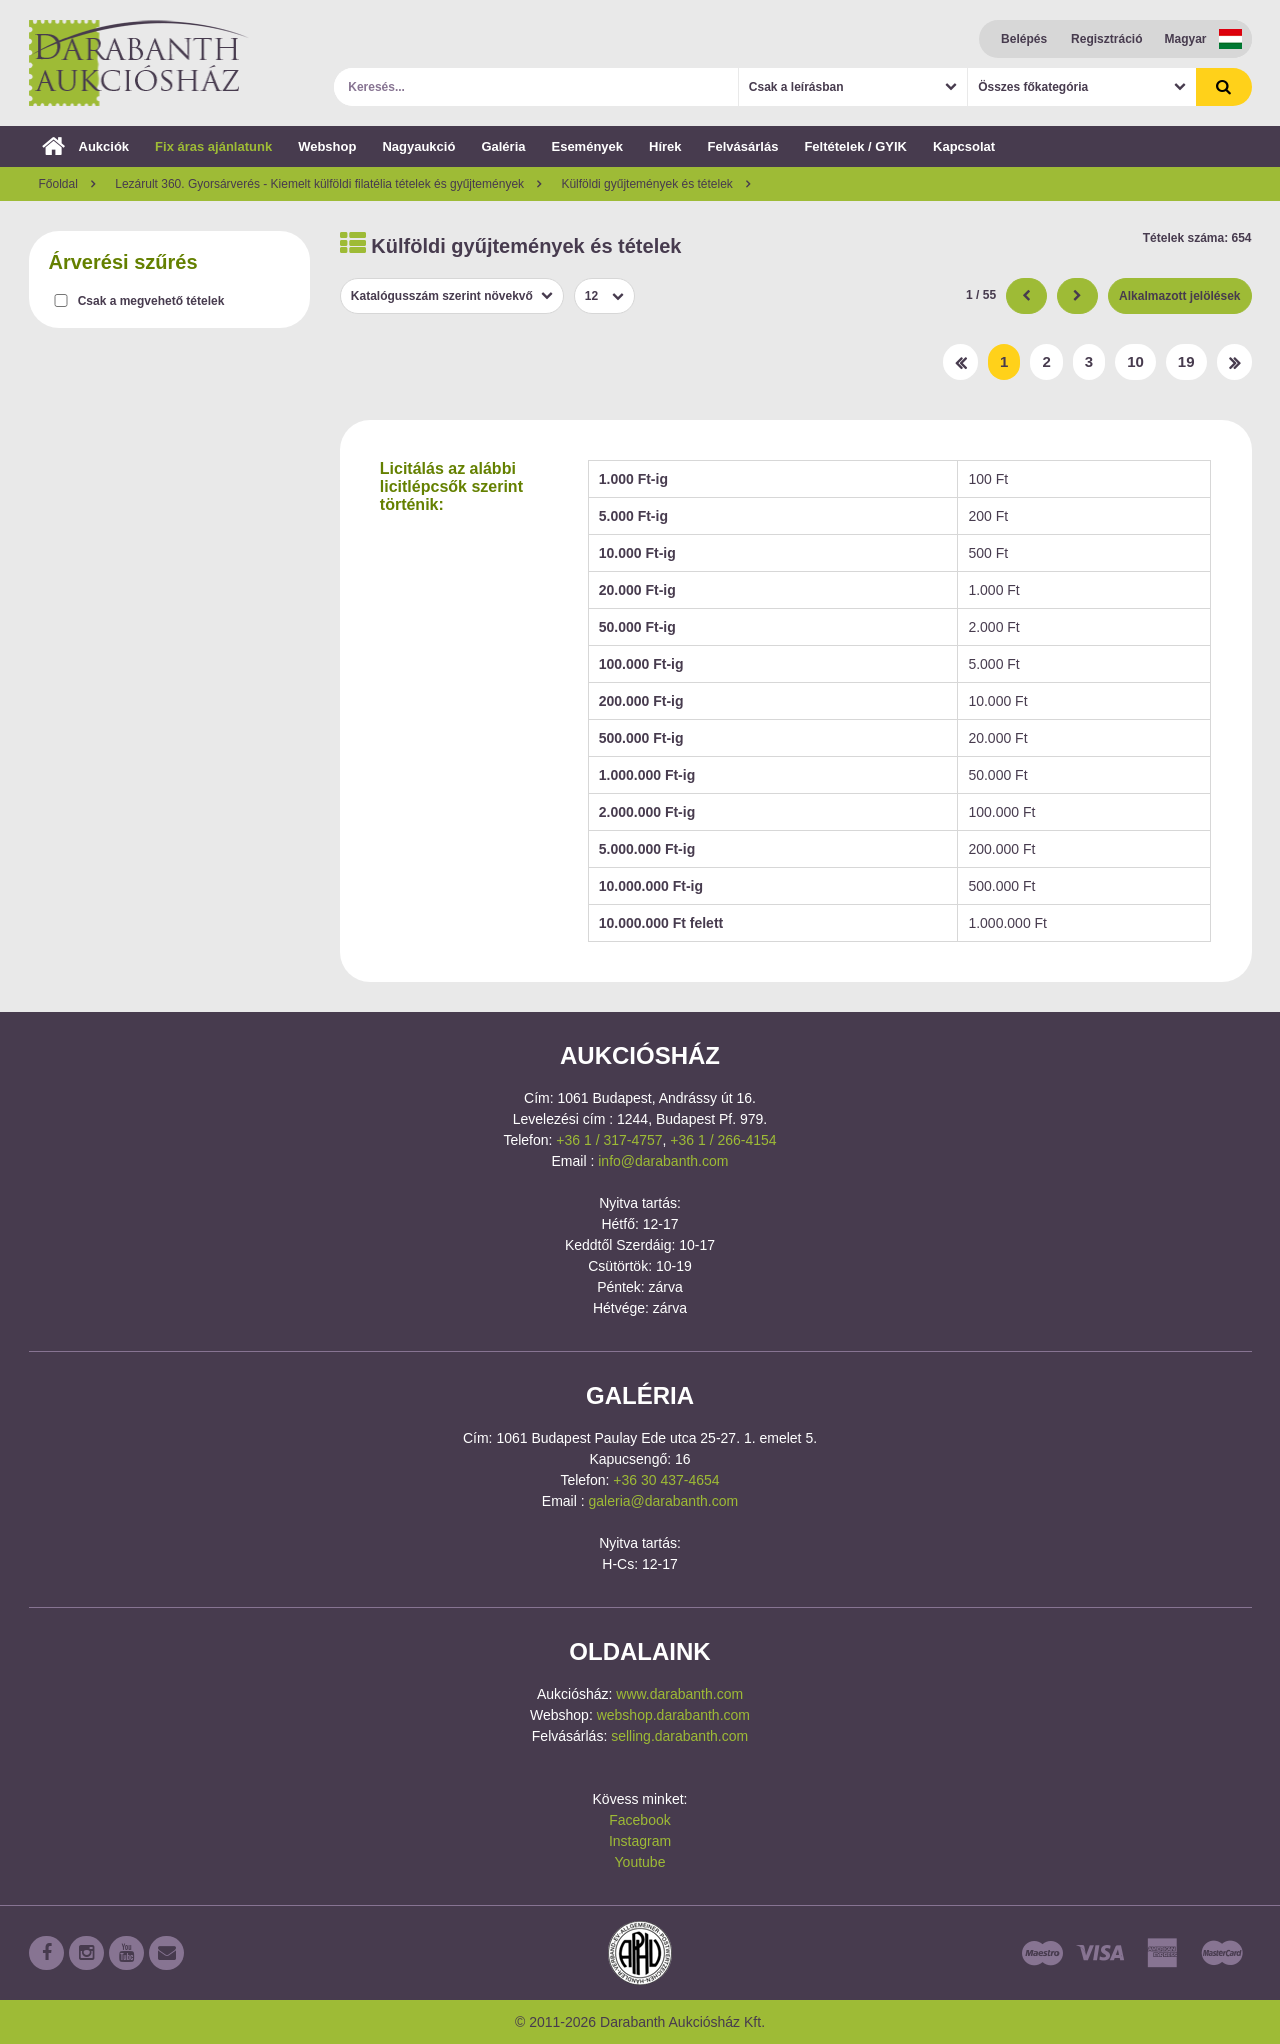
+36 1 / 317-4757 (609, 1140)
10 (1135, 361)
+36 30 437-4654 (666, 1480)
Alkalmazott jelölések (1179, 296)
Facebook (639, 1820)
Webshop (327, 146)
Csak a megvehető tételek (151, 301)
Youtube (640, 1862)
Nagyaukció (418, 146)
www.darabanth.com (679, 1694)
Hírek (665, 146)
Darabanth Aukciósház (139, 63)
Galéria (503, 146)
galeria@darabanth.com (664, 1501)
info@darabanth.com (663, 1161)
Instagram (640, 1841)
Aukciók (86, 146)
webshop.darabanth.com (673, 1715)
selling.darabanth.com (679, 1736)
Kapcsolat (964, 146)
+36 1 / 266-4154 (723, 1140)
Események (587, 146)
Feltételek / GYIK (855, 146)
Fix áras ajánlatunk (213, 146)
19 (1186, 361)
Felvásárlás (743, 146)
